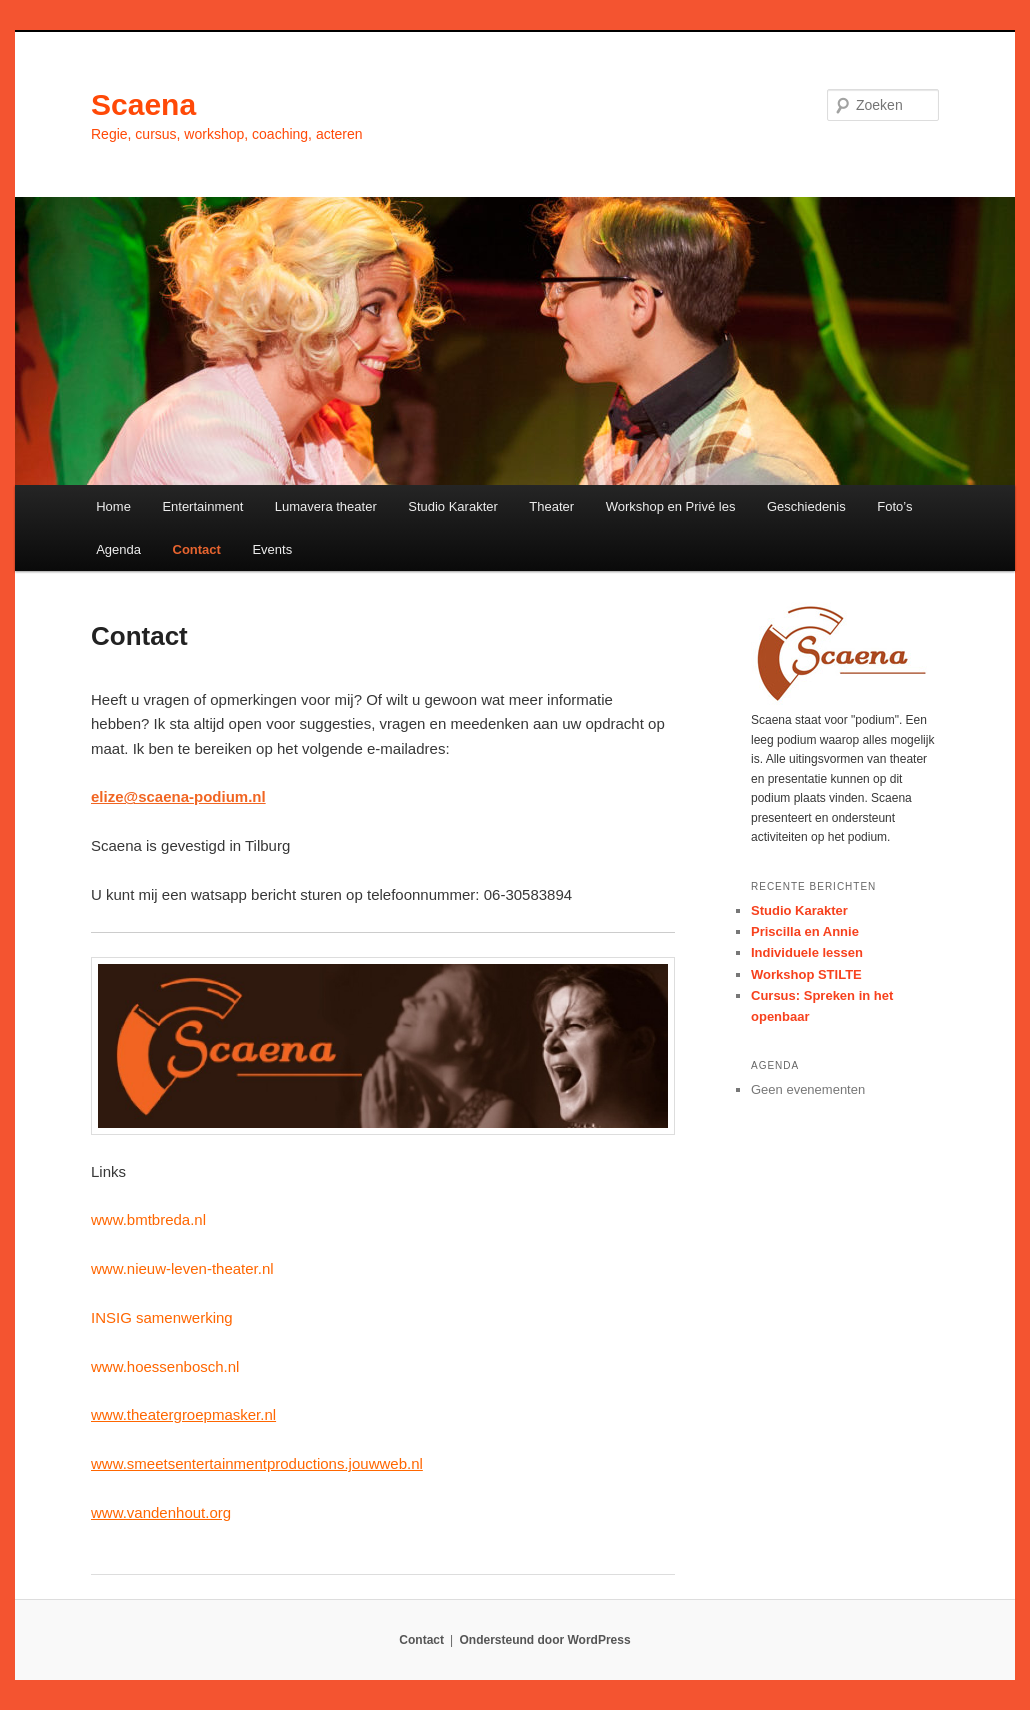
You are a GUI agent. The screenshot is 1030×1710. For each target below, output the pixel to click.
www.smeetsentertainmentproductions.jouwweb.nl (257, 1463)
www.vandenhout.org (161, 1512)
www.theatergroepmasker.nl (183, 1414)
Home (113, 506)
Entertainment (202, 506)
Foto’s (894, 506)
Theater (551, 506)
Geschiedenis (806, 506)
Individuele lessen (807, 952)
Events (272, 549)
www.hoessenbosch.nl (165, 1366)
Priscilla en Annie (805, 931)
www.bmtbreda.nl (148, 1219)
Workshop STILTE (806, 974)
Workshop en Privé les (671, 506)
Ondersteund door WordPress (545, 1640)
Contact (197, 549)
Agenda (118, 549)
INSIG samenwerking (162, 1317)
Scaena (143, 104)
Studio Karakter (453, 506)
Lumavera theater (326, 506)
